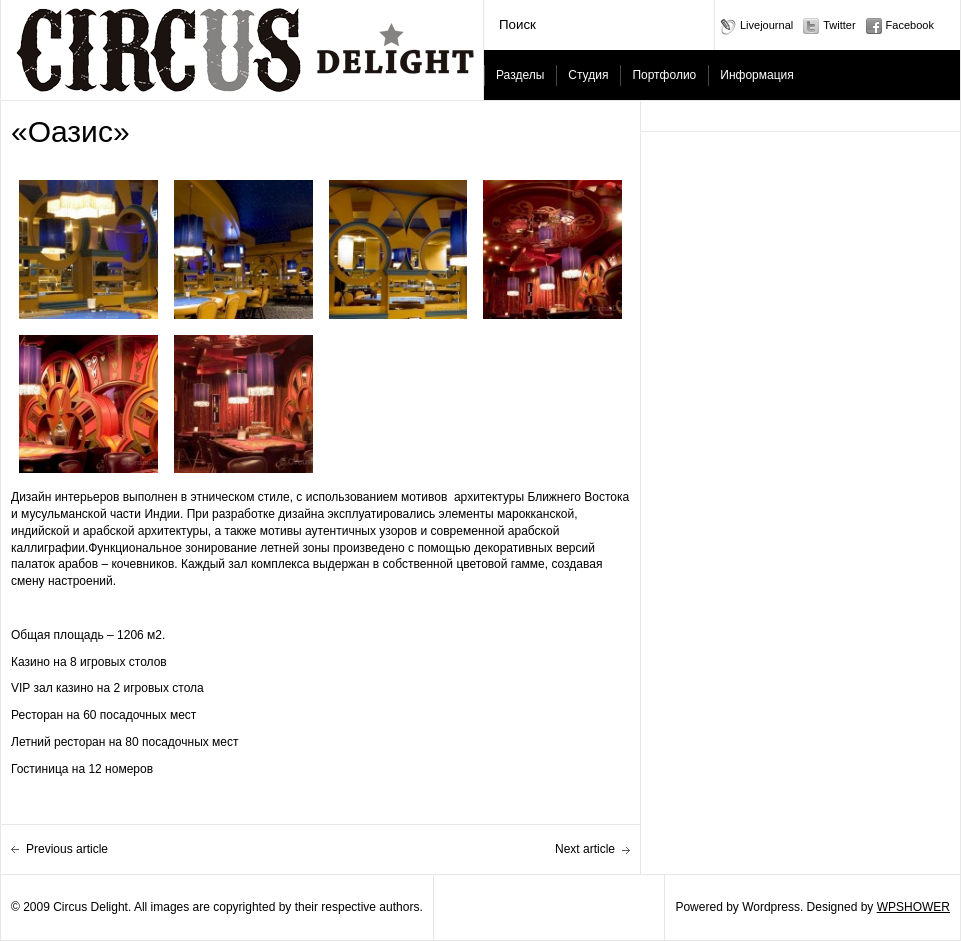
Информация (756, 75)
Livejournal (766, 25)
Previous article (67, 849)
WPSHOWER (913, 907)
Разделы (520, 75)
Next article (585, 849)
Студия (588, 75)
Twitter (839, 25)
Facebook (910, 25)
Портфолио (664, 75)
